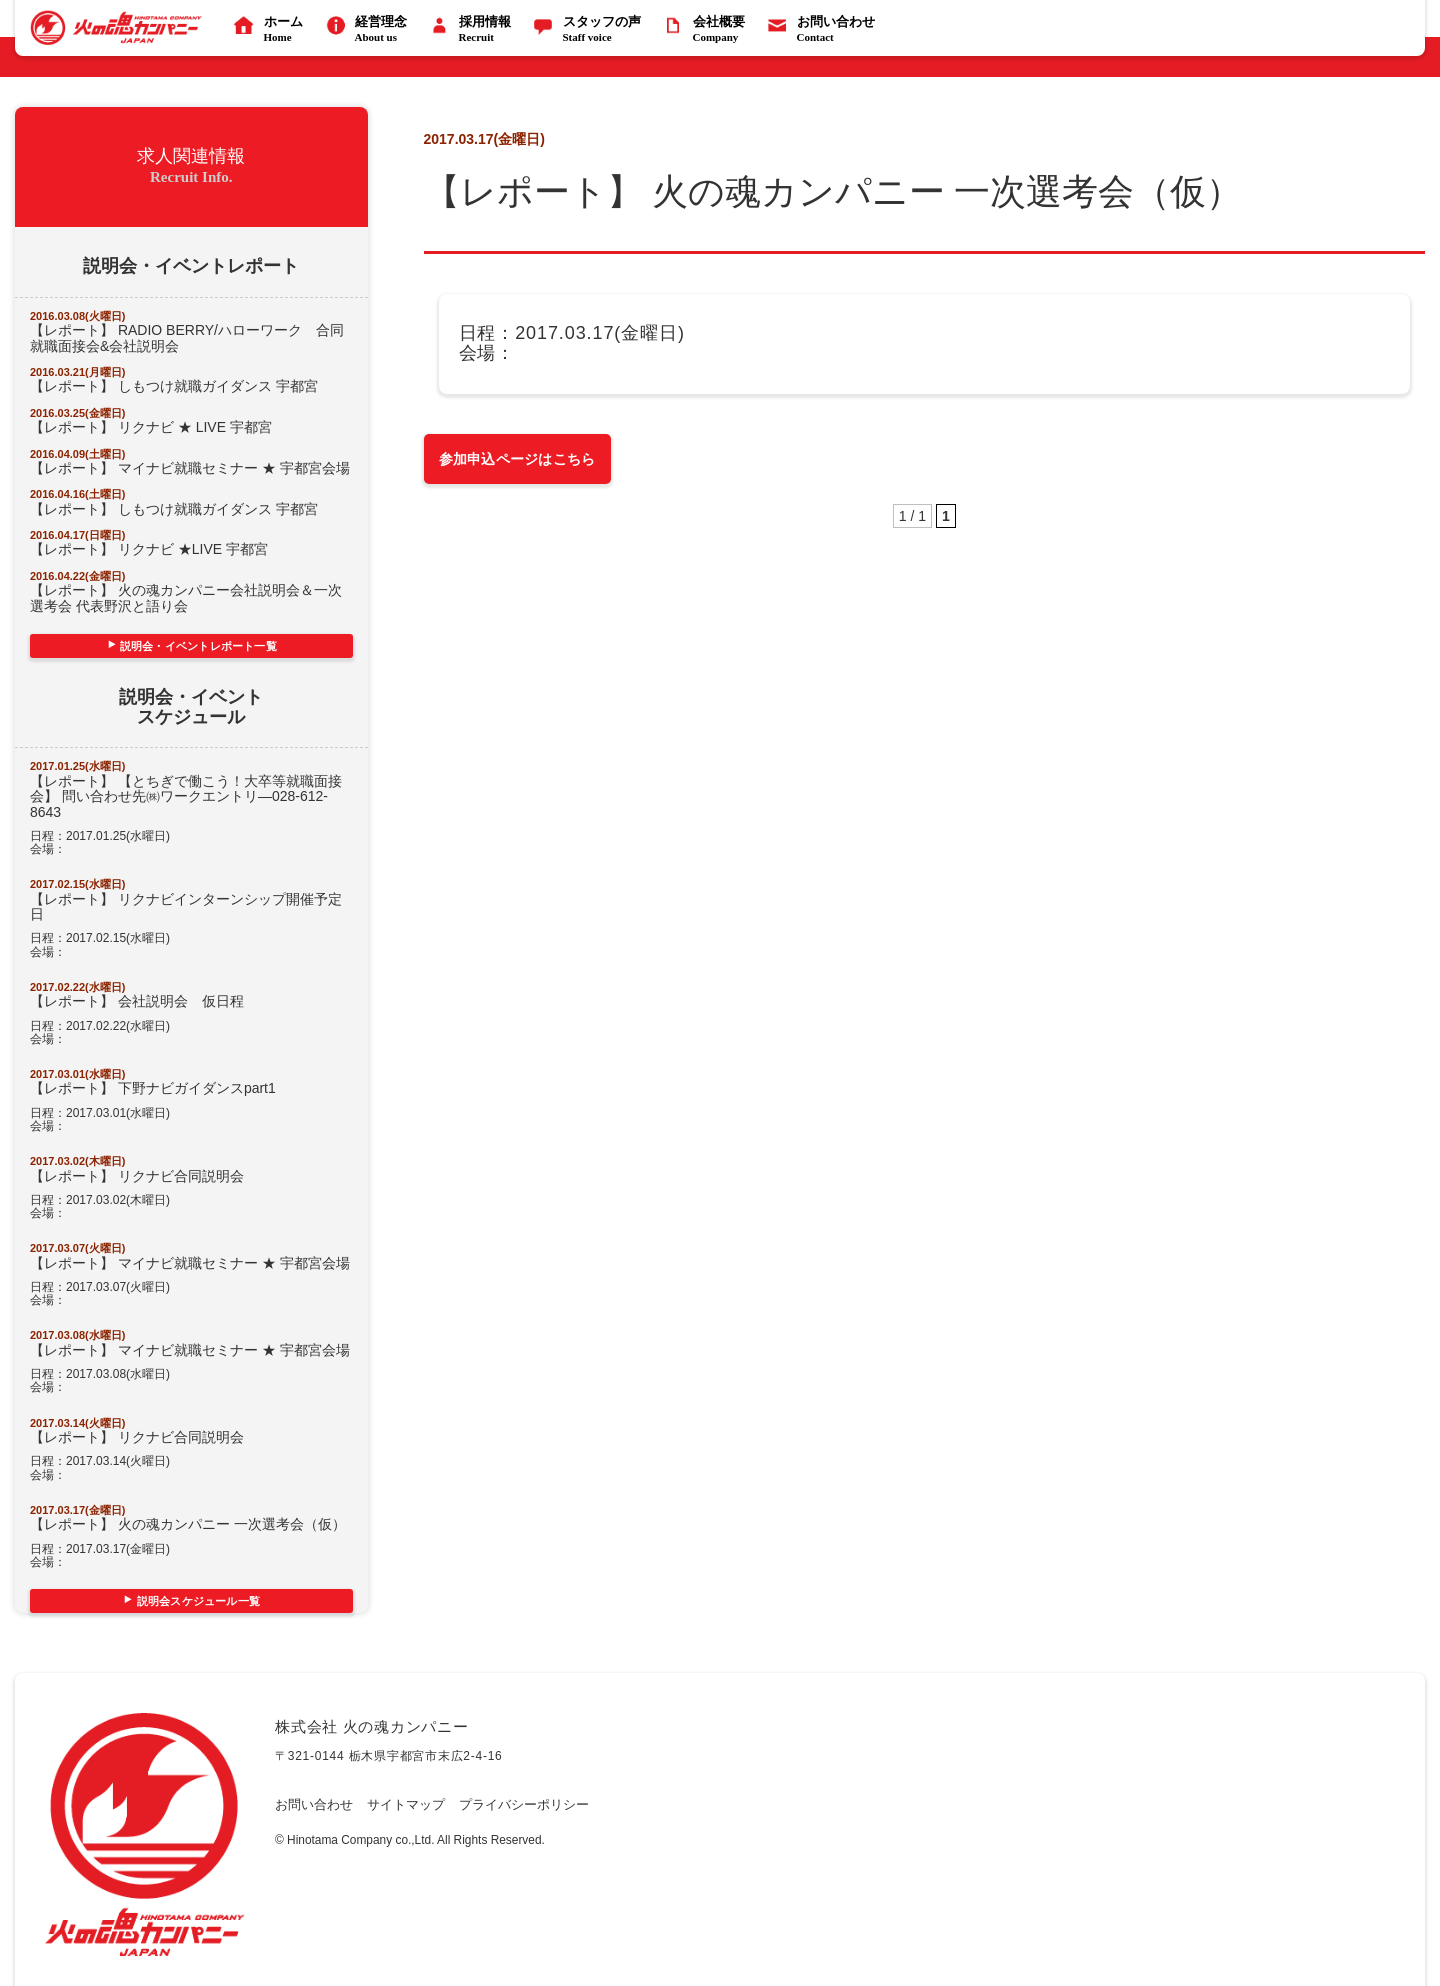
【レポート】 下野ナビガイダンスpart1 (153, 1088)
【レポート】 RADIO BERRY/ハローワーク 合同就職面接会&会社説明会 (187, 337)
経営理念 (369, 30)
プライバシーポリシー (524, 1805)
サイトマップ (406, 1805)
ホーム (271, 30)
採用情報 (473, 30)
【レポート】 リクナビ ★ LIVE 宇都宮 (151, 427)
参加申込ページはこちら (517, 459)
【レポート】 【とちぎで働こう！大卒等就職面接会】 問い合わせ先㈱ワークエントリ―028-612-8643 (186, 796)
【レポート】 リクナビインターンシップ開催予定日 (186, 906)
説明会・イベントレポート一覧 (198, 646)
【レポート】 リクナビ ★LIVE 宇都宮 (156, 549)
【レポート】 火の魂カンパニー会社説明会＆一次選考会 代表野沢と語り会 (186, 597)
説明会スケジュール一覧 (198, 1601)
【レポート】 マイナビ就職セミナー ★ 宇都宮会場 (190, 468)
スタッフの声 (590, 30)
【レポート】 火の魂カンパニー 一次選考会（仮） (188, 1524)
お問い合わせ (824, 30)
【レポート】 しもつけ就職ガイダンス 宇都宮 (174, 386)
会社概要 (707, 30)
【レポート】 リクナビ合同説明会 (137, 1176)
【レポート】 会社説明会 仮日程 (137, 1001)
